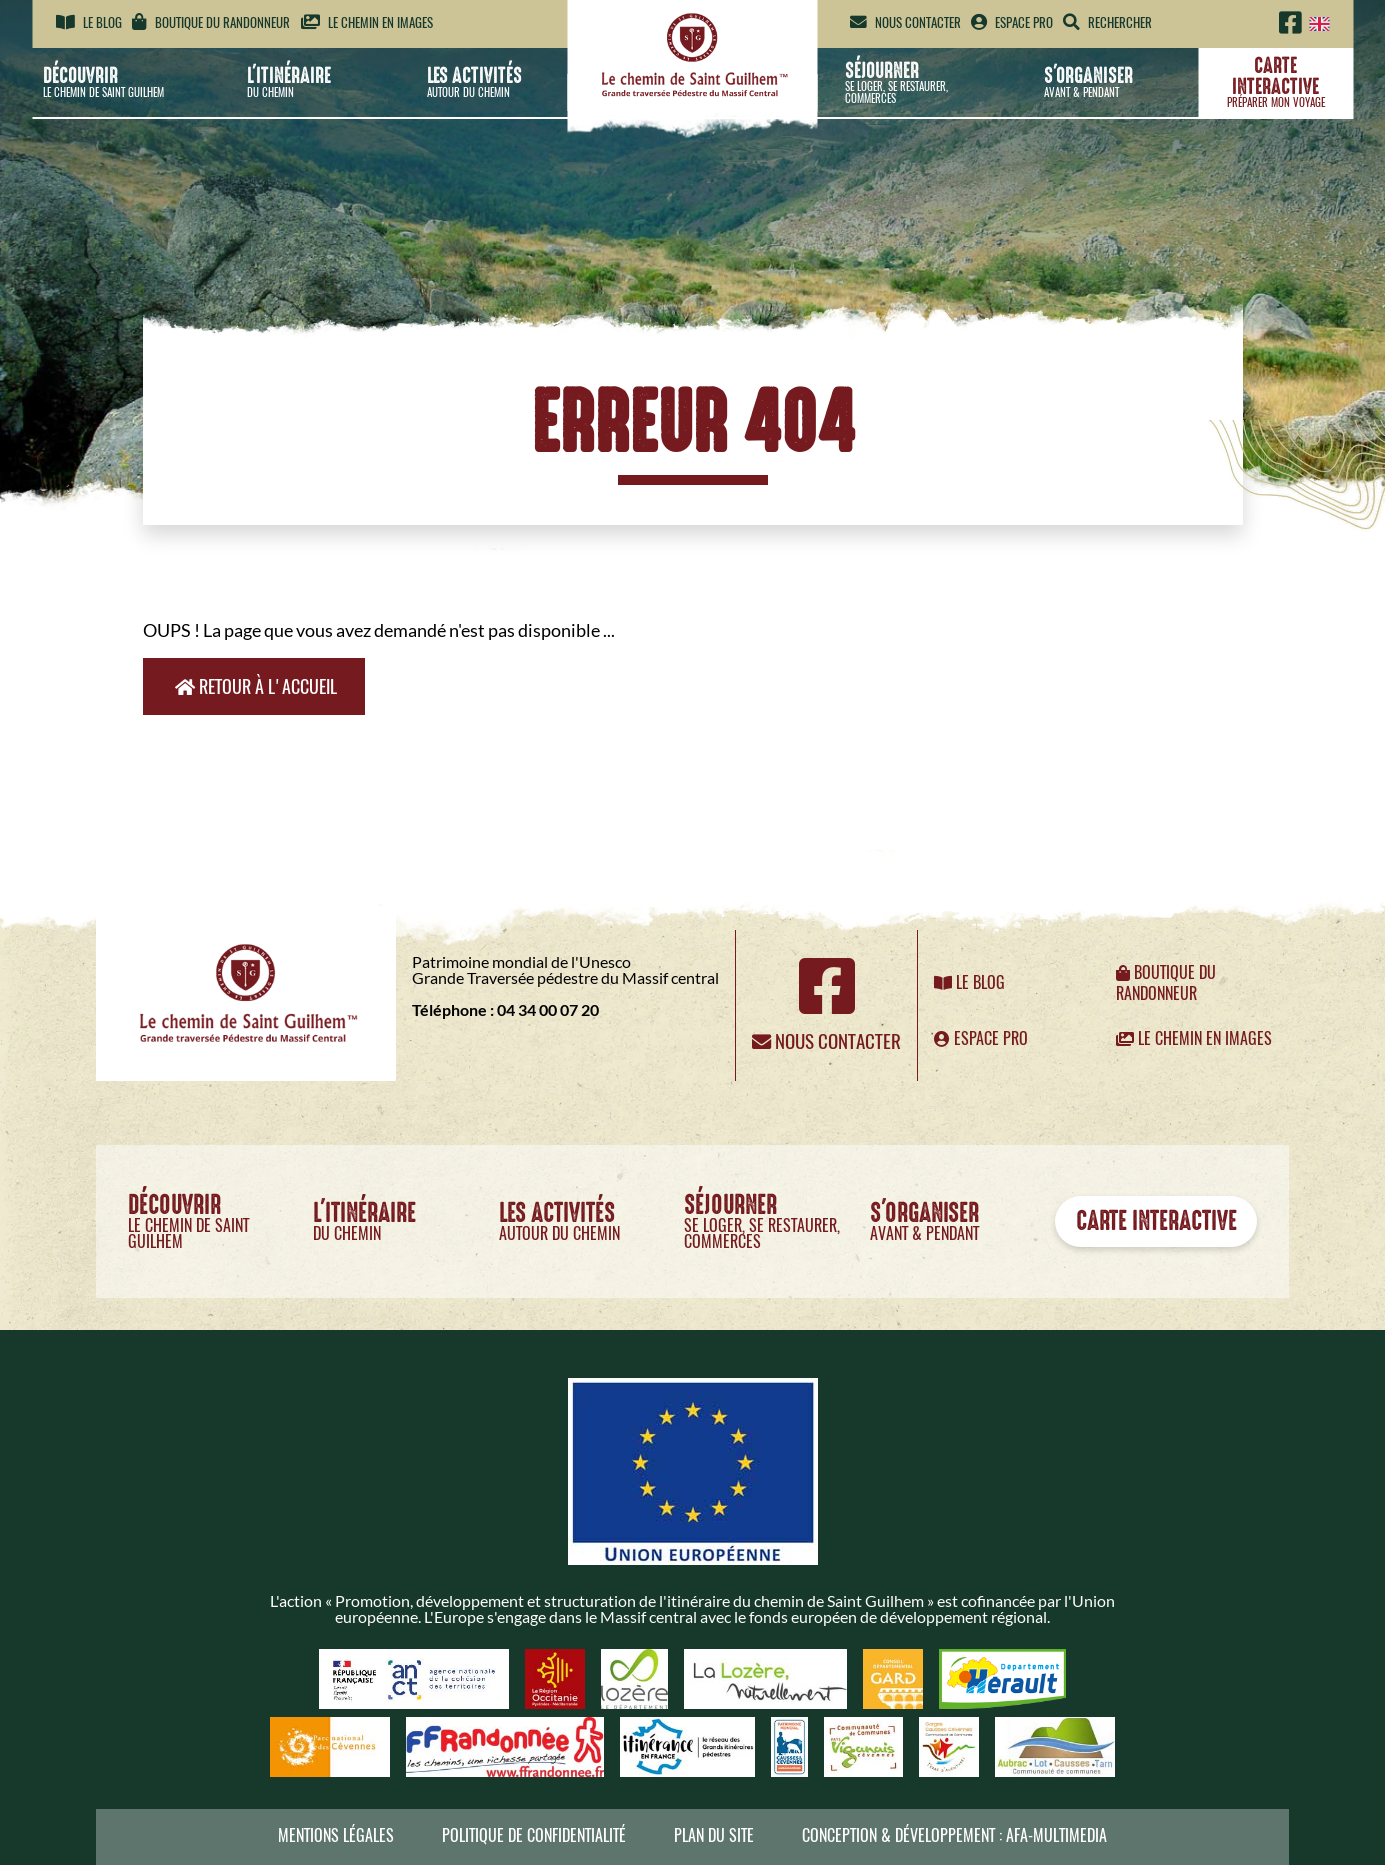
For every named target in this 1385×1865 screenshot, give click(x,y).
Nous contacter (905, 22)
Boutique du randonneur (211, 22)
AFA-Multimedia (1056, 1835)
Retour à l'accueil (256, 686)
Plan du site (714, 1835)
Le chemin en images (367, 22)
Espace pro (1012, 22)
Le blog (89, 22)
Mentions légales (336, 1835)
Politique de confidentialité (534, 1835)
